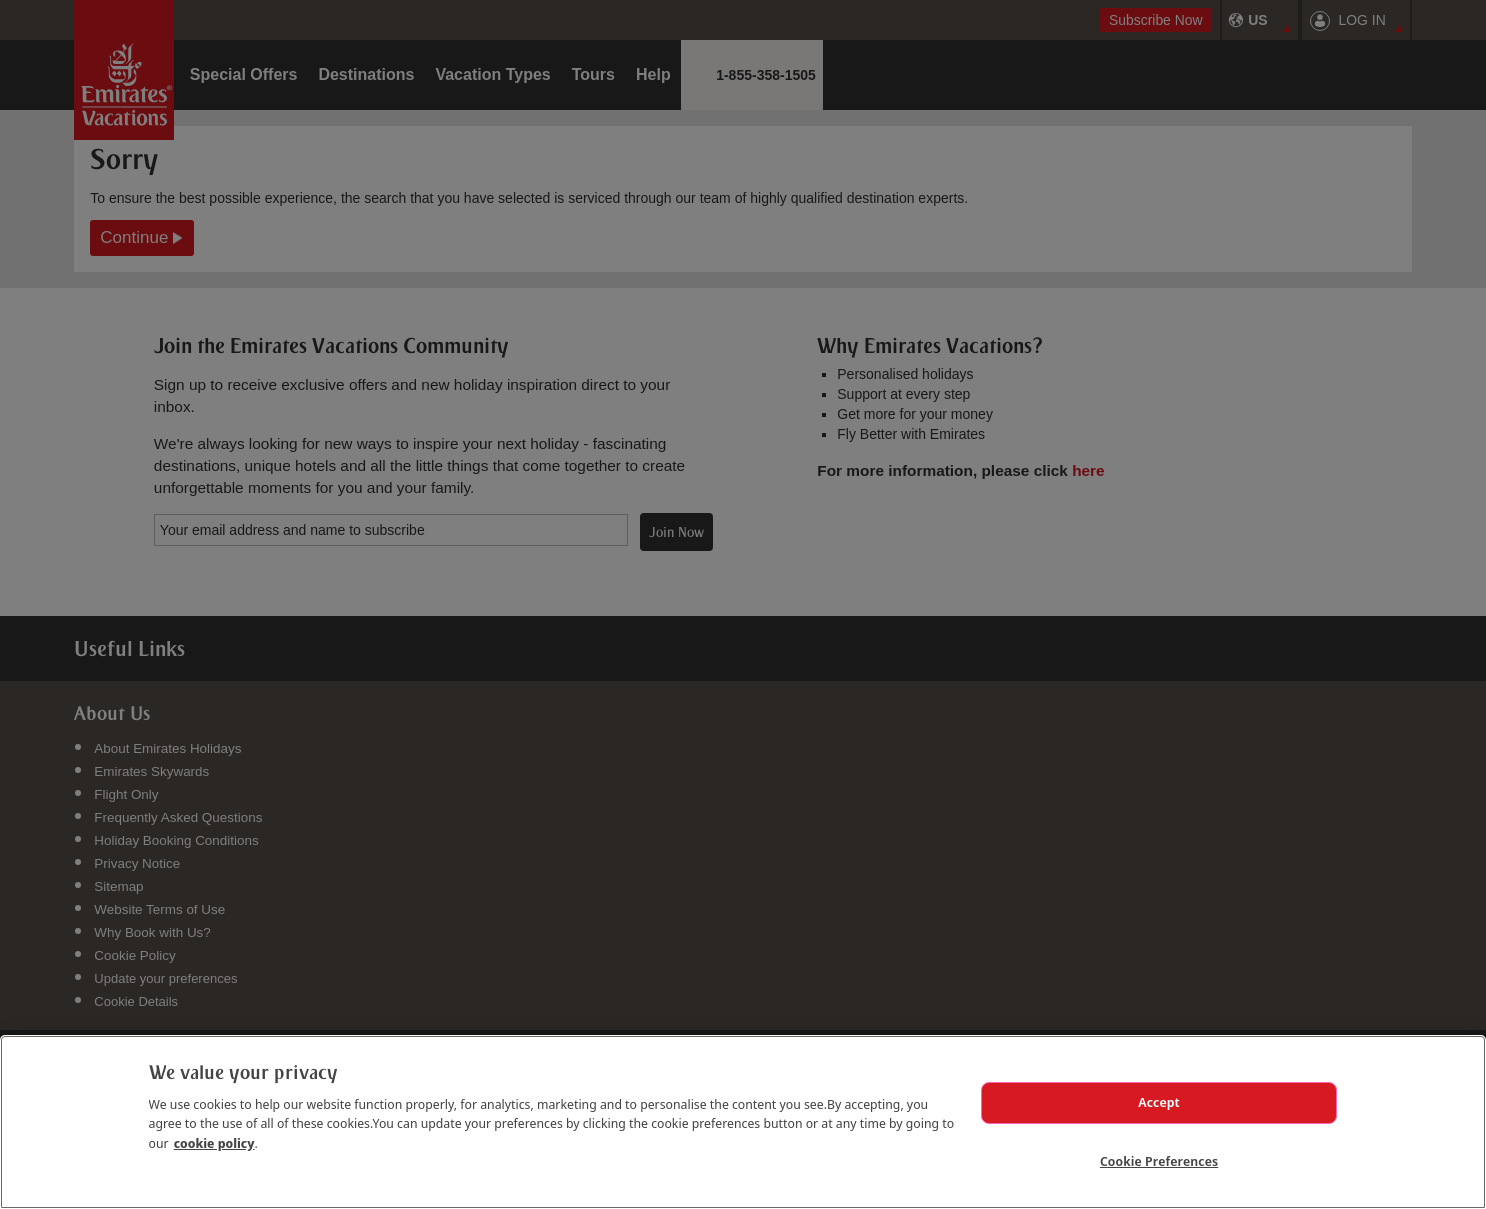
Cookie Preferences (1159, 1158)
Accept (1159, 1093)
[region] (743, 1116)
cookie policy (214, 1131)
